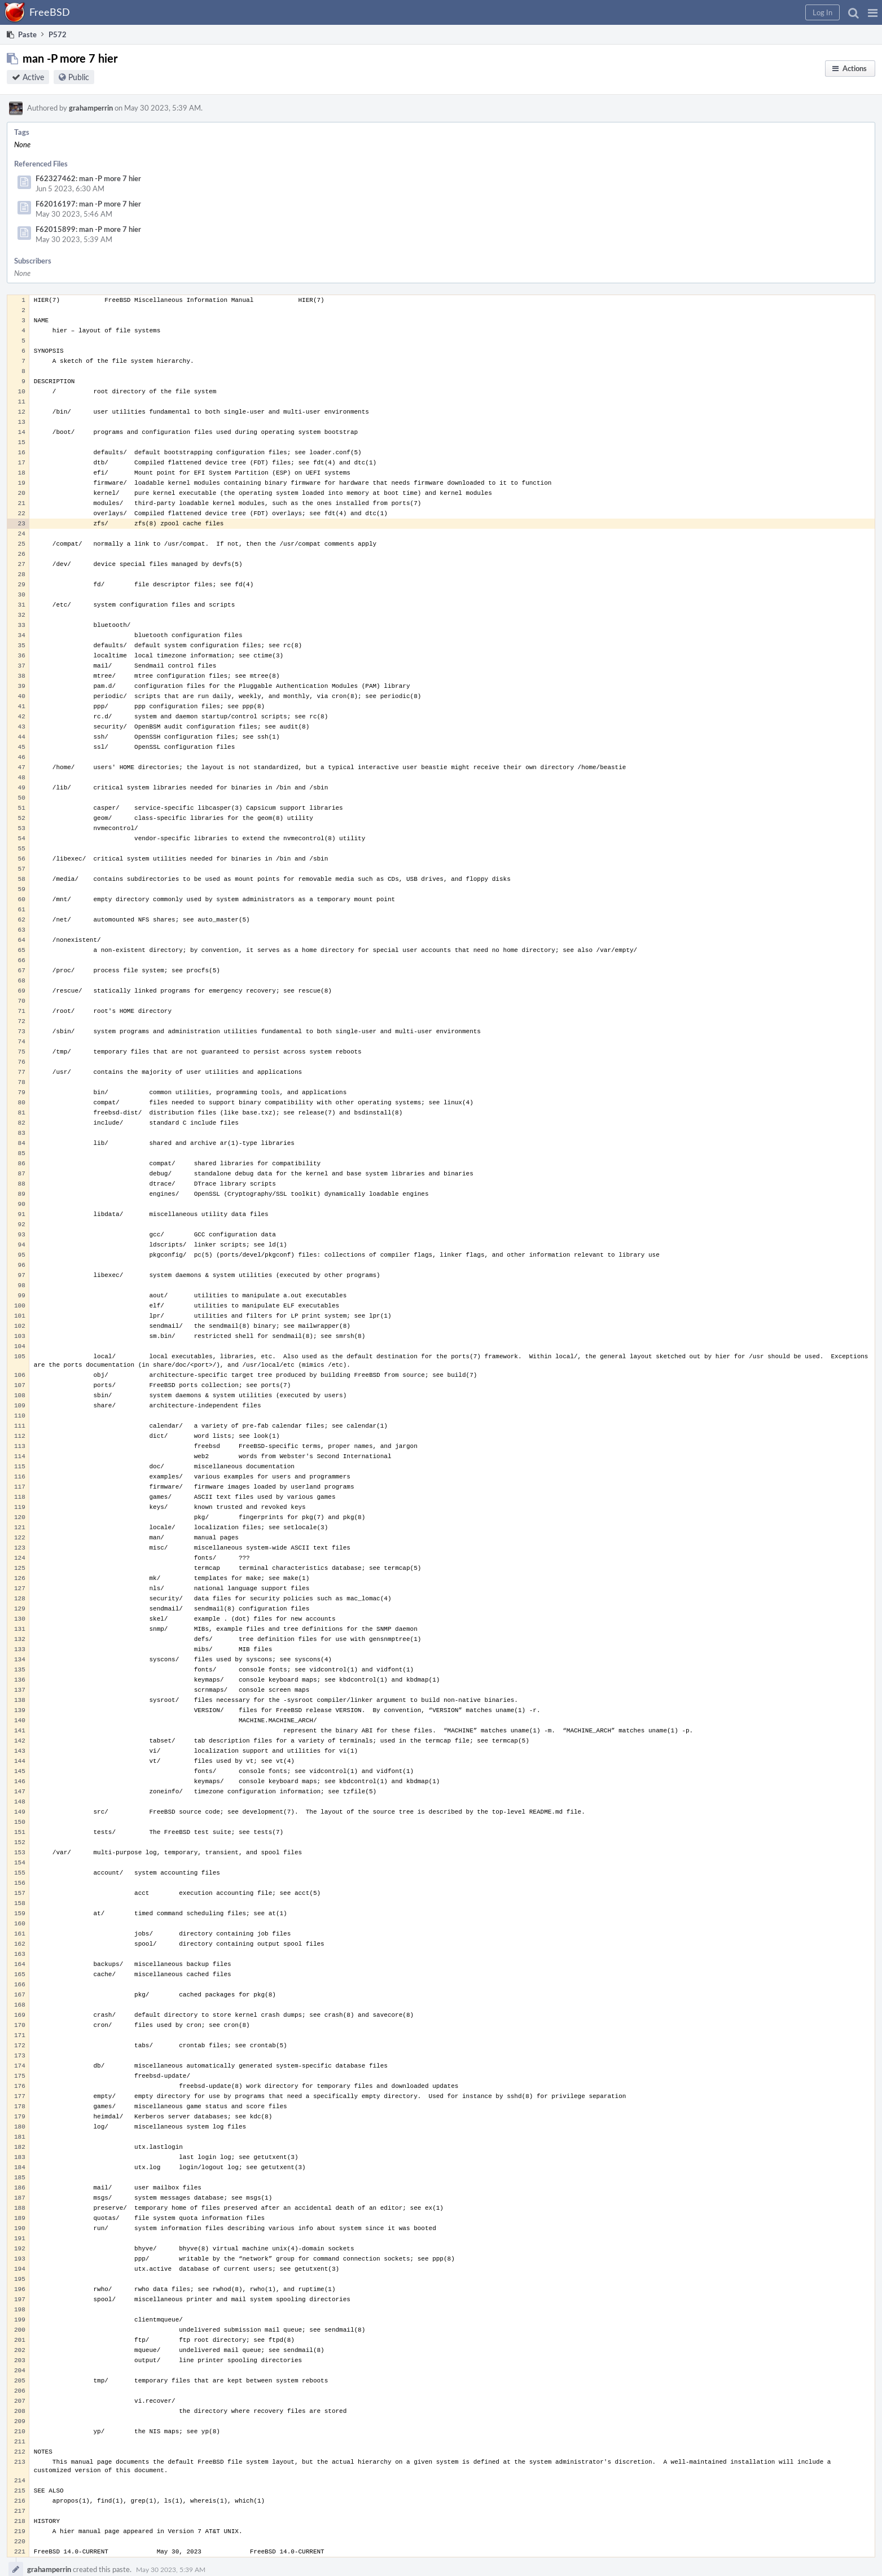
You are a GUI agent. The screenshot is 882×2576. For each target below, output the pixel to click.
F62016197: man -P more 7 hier (88, 204)
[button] (872, 12)
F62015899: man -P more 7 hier (88, 229)
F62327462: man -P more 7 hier (88, 178)
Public (78, 77)
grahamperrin (91, 108)
